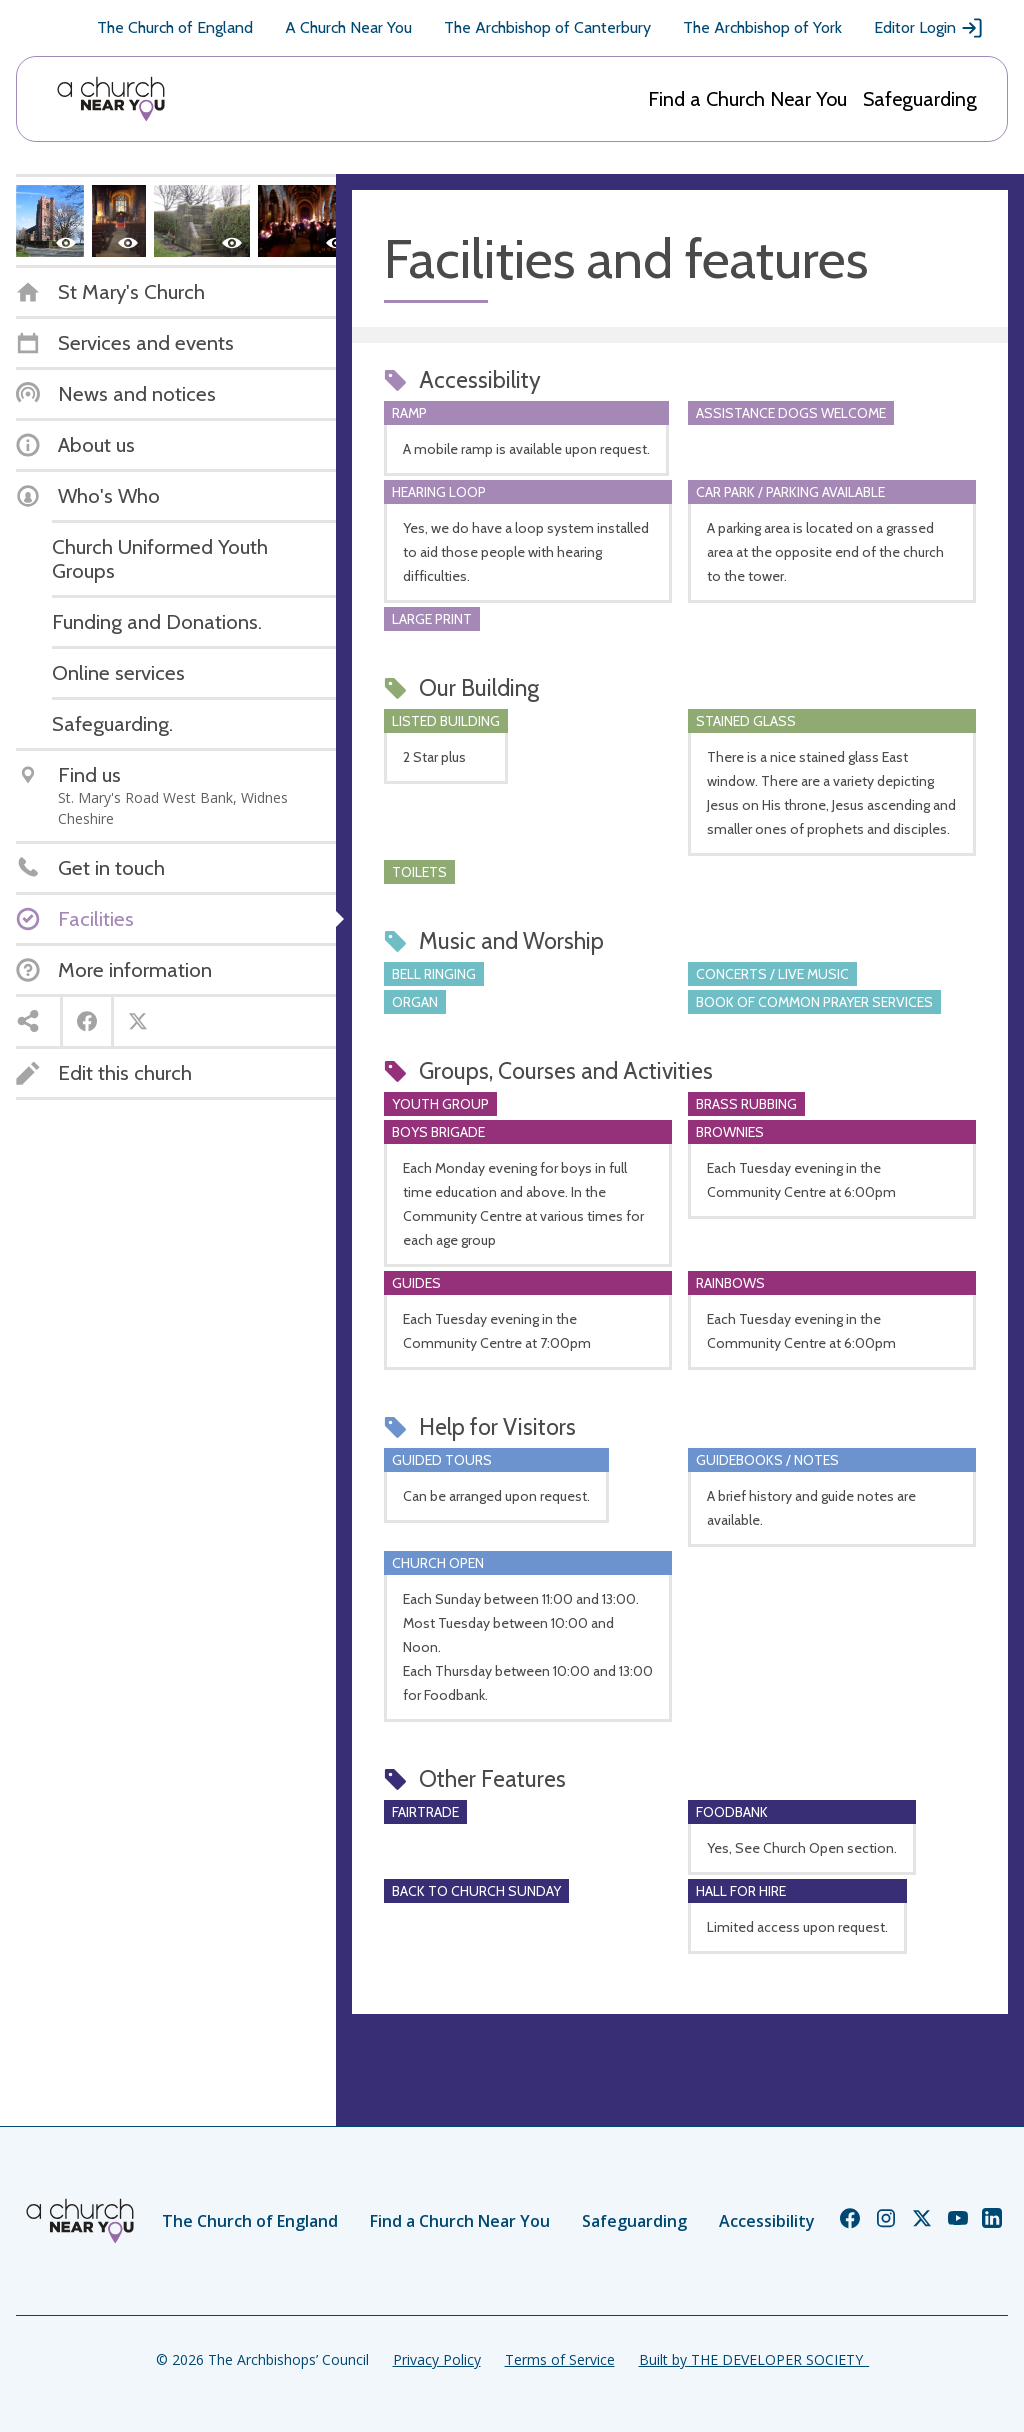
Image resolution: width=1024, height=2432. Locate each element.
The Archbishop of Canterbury (547, 27)
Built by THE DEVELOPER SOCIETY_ (754, 2359)
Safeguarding (920, 99)
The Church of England (175, 27)
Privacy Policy (437, 2359)
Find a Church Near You (747, 99)
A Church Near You (348, 27)
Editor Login (929, 28)
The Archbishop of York (762, 27)
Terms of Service (560, 2359)
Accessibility (767, 2221)
